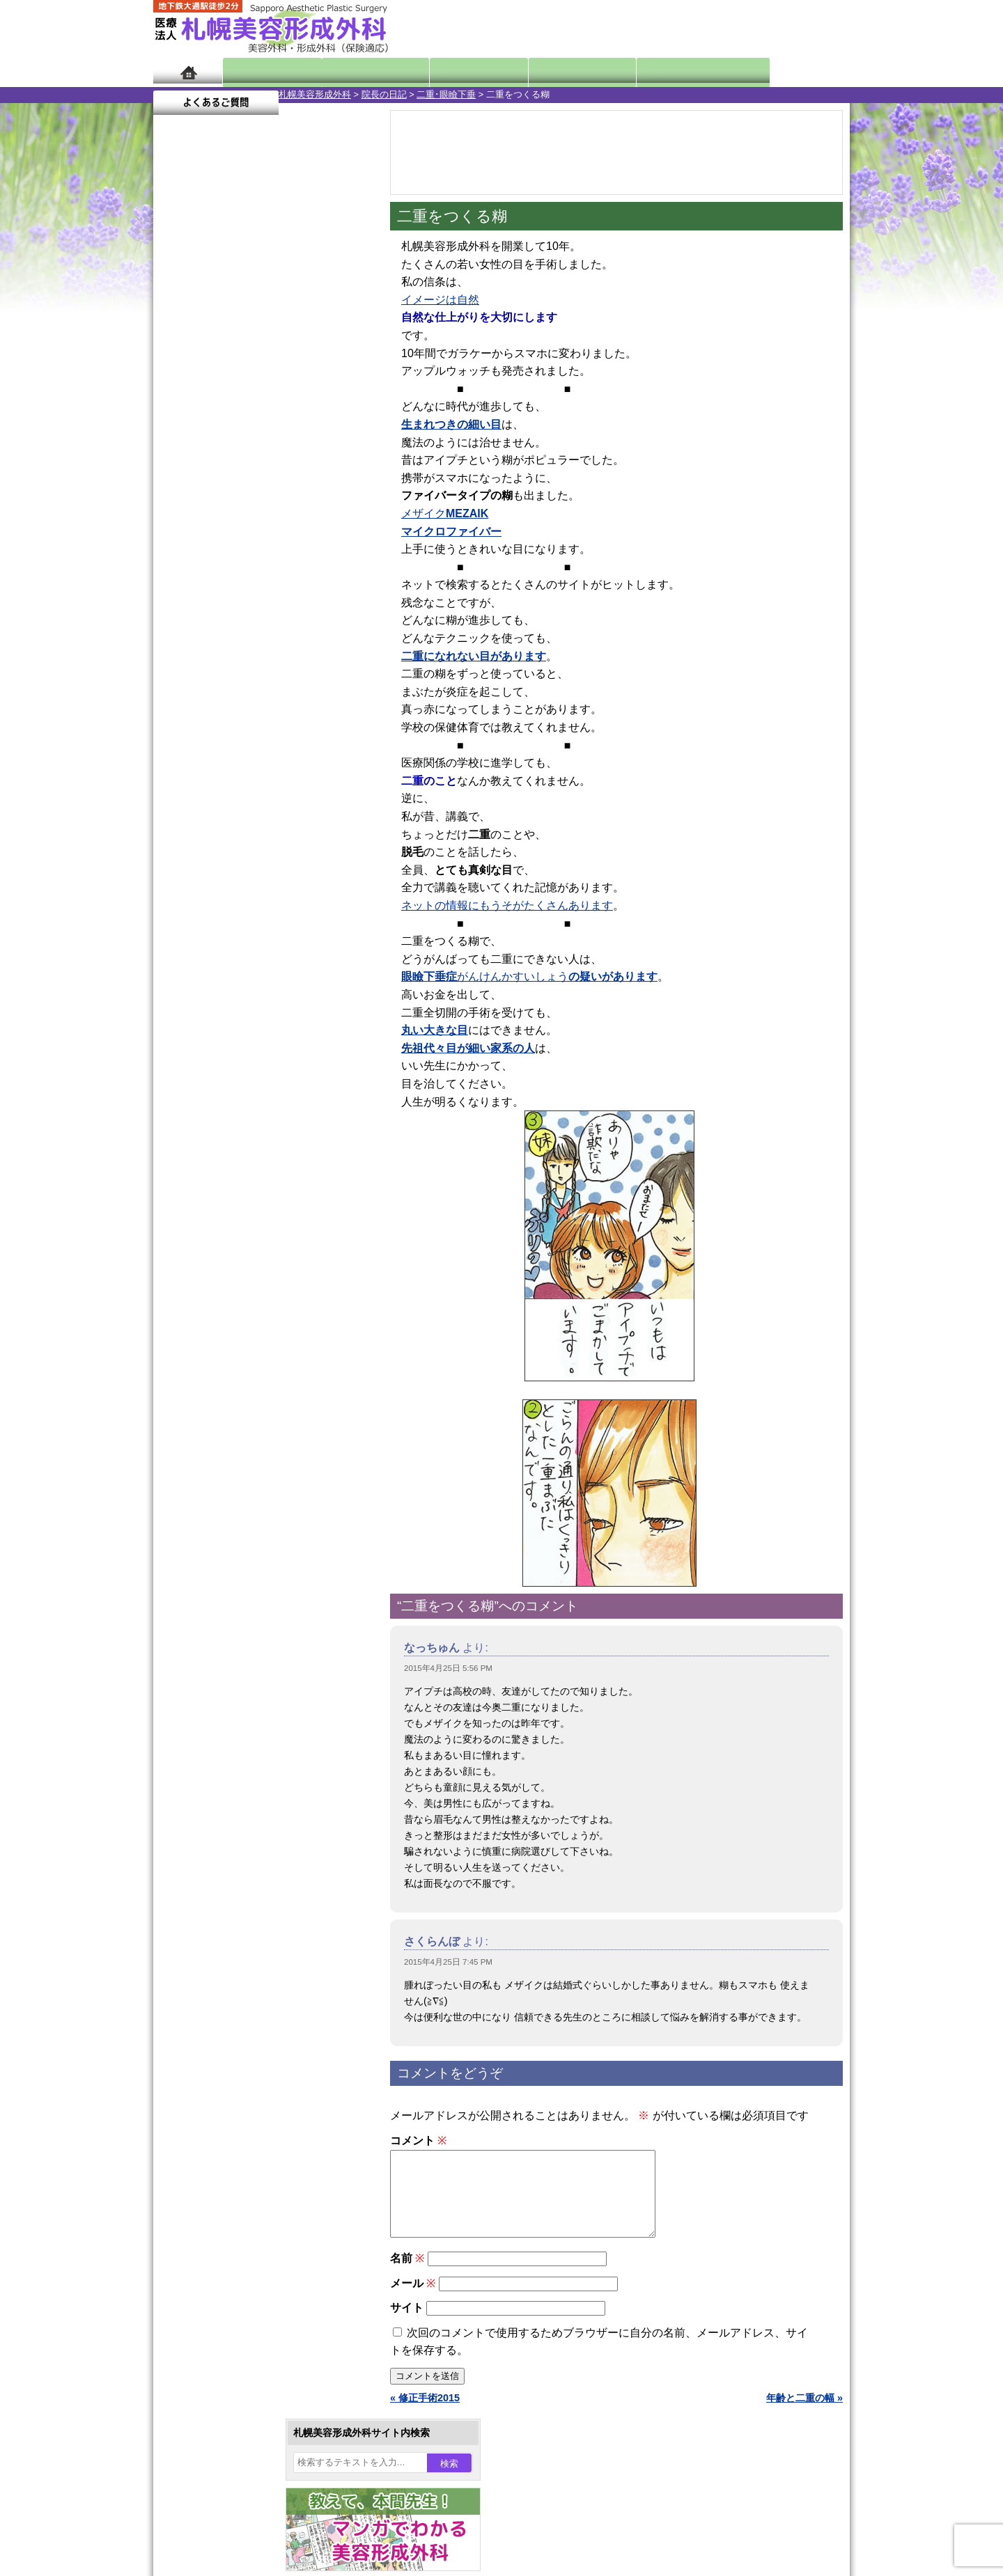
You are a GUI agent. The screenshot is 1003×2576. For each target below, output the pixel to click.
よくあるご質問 (787, 71)
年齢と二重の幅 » (804, 2414)
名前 (407, 2275)
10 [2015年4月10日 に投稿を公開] (310, 457)
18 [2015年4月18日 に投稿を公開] (337, 478)
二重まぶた (224, 1300)
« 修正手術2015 (425, 2414)
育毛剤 (214, 1501)
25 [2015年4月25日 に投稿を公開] (337, 499)
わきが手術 (250, 1350)
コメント (418, 2140)
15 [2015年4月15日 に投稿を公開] (257, 478)
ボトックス (224, 1626)
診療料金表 (536, 71)
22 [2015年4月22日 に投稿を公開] (257, 499)
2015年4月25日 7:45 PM (448, 1962)
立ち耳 (214, 1400)
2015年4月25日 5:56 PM (448, 1668)
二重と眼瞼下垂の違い (229, 1325)
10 (248, 651)
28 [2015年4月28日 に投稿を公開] (230, 520)
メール (412, 2300)
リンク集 (199, 1878)
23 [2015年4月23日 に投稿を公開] (283, 499)
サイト (406, 2324)
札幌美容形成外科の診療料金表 (248, 1803)
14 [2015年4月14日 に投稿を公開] (230, 478)
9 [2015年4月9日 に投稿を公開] (283, 457)
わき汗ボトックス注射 (248, 1375)
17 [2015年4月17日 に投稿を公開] (310, 478)
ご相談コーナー (724, 28)
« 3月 (174, 547)
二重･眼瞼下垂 (320, 94)
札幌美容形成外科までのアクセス (253, 1778)
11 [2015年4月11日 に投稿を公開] (337, 457)
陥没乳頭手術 (229, 1250)
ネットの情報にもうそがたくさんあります (507, 905)
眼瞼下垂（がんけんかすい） (263, 1225)
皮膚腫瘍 (219, 1576)
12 (276, 651)
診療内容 (445, 71)
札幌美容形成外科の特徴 (234, 1728)
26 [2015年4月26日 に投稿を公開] (176, 520)
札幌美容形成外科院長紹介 (238, 1853)
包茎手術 (219, 1551)
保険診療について (219, 1828)
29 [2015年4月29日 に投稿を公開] (257, 520)
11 (262, 651)
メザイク (444, 513)
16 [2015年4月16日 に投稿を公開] (283, 478)
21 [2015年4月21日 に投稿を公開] (230, 499)
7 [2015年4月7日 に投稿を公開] (230, 457)
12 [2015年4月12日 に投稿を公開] (176, 478)
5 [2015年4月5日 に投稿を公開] (177, 457)
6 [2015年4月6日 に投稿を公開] (204, 457)
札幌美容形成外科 (189, 94)
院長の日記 (258, 94)
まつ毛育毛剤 (229, 1526)
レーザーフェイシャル (248, 1450)
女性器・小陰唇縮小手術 (253, 1275)
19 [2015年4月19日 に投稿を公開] (176, 499)
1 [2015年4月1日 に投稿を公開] (257, 436)
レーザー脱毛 (229, 1425)
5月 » (210, 547)
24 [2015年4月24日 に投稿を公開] (310, 499)
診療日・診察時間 (654, 71)
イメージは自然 (440, 300)
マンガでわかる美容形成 (354, 71)
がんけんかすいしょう (529, 976)
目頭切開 (219, 1601)
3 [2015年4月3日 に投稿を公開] (310, 436)
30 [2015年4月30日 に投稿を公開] (283, 520)
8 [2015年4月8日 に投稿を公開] (257, 457)
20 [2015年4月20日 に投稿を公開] (204, 499)
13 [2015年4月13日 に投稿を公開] (204, 478)
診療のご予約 (808, 28)
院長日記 (264, 71)
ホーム (187, 71)
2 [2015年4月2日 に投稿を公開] (283, 436)
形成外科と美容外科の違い (238, 1753)
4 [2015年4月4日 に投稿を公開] (337, 436)
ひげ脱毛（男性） (238, 1476)
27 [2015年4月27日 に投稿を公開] (204, 520)
